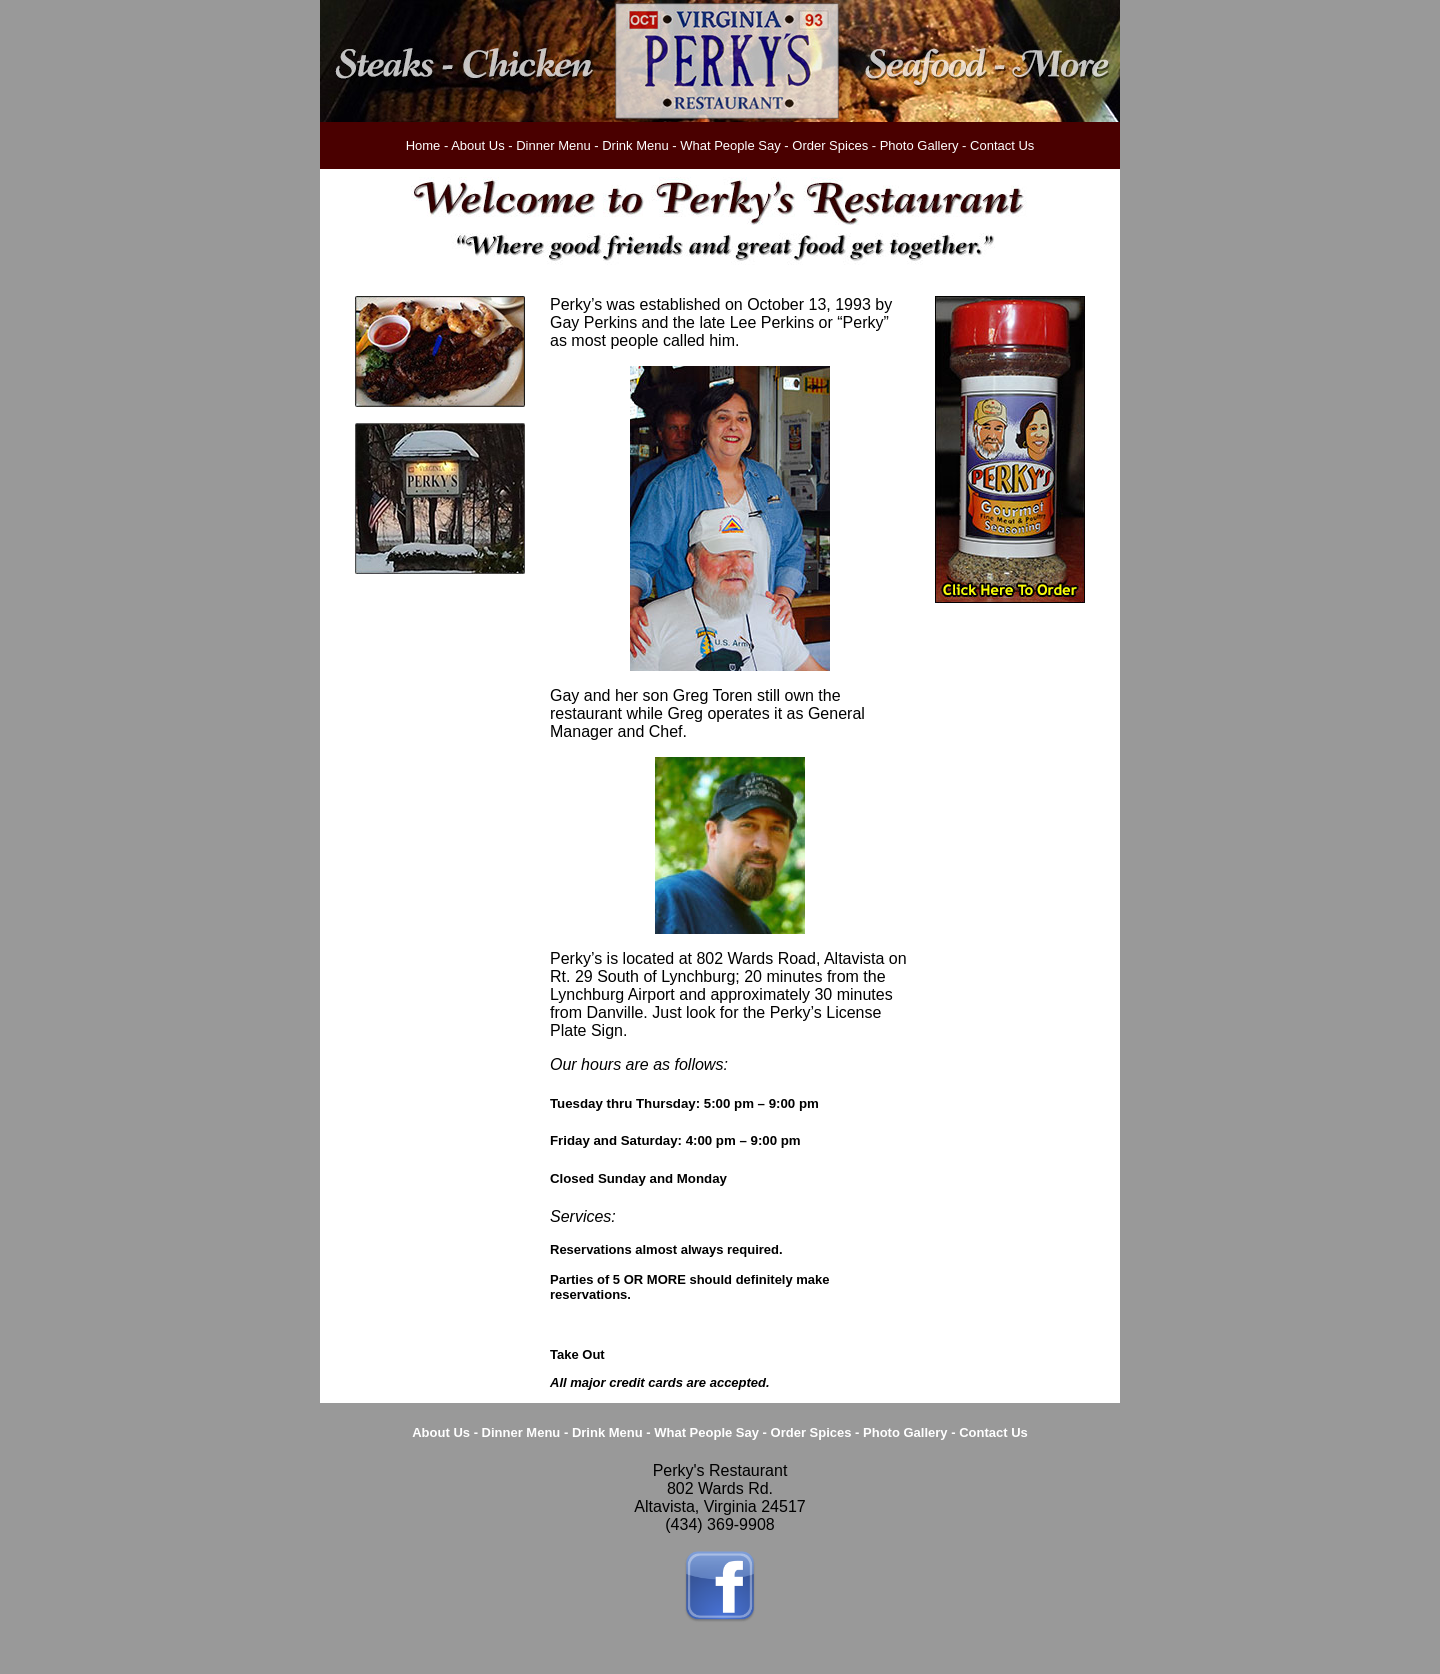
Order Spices (830, 145)
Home (423, 145)
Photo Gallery (919, 145)
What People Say (730, 145)
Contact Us (1002, 145)
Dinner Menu (553, 145)
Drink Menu (635, 145)
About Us (477, 145)
